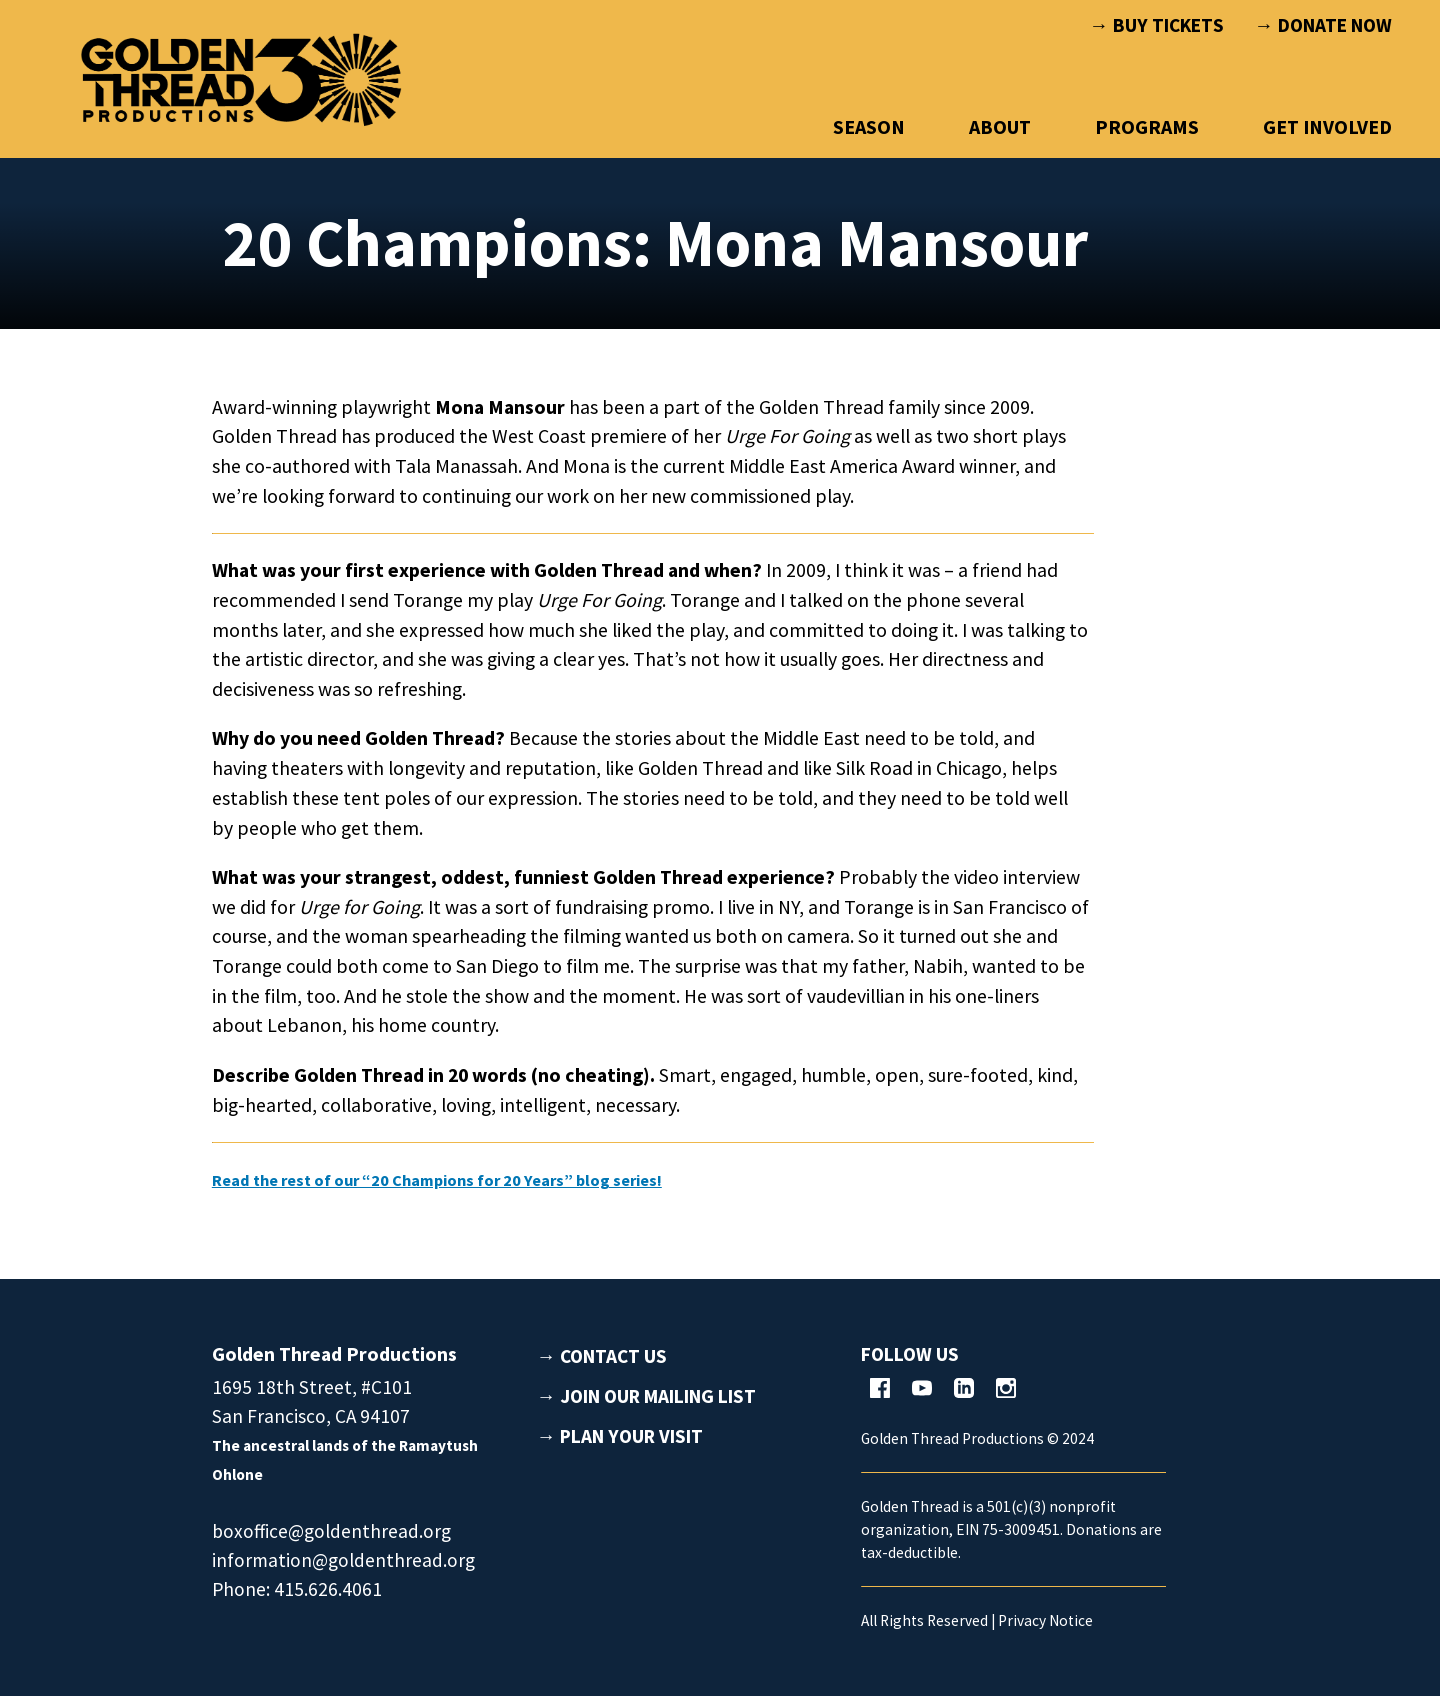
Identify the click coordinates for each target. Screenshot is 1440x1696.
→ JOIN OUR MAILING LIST (646, 1396)
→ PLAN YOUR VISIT (620, 1436)
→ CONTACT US (602, 1356)
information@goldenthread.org (343, 1560)
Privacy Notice (1045, 1620)
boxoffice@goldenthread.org (331, 1531)
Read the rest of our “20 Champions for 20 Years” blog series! (483, 1179)
